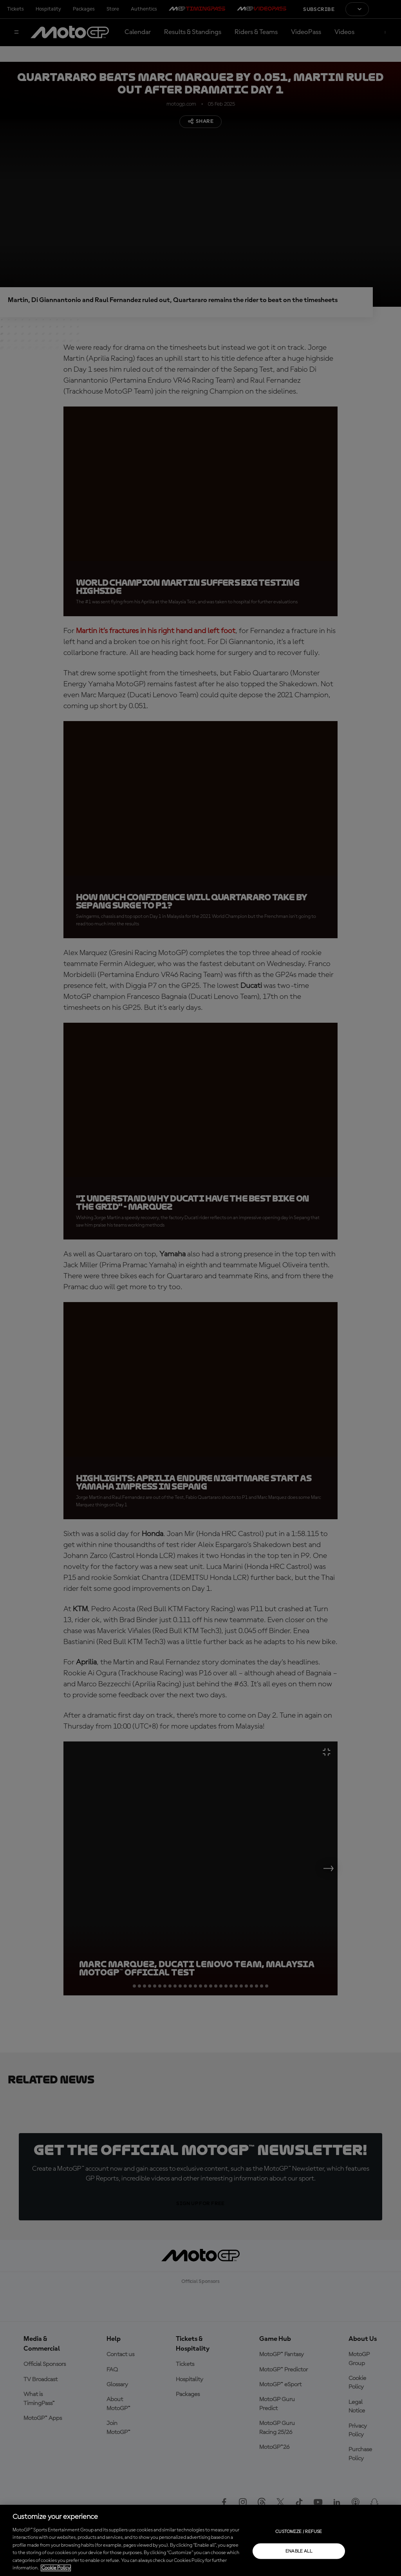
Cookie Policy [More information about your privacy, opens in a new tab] (56, 2568)
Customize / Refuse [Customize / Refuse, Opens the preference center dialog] (298, 2531)
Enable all (298, 2551)
